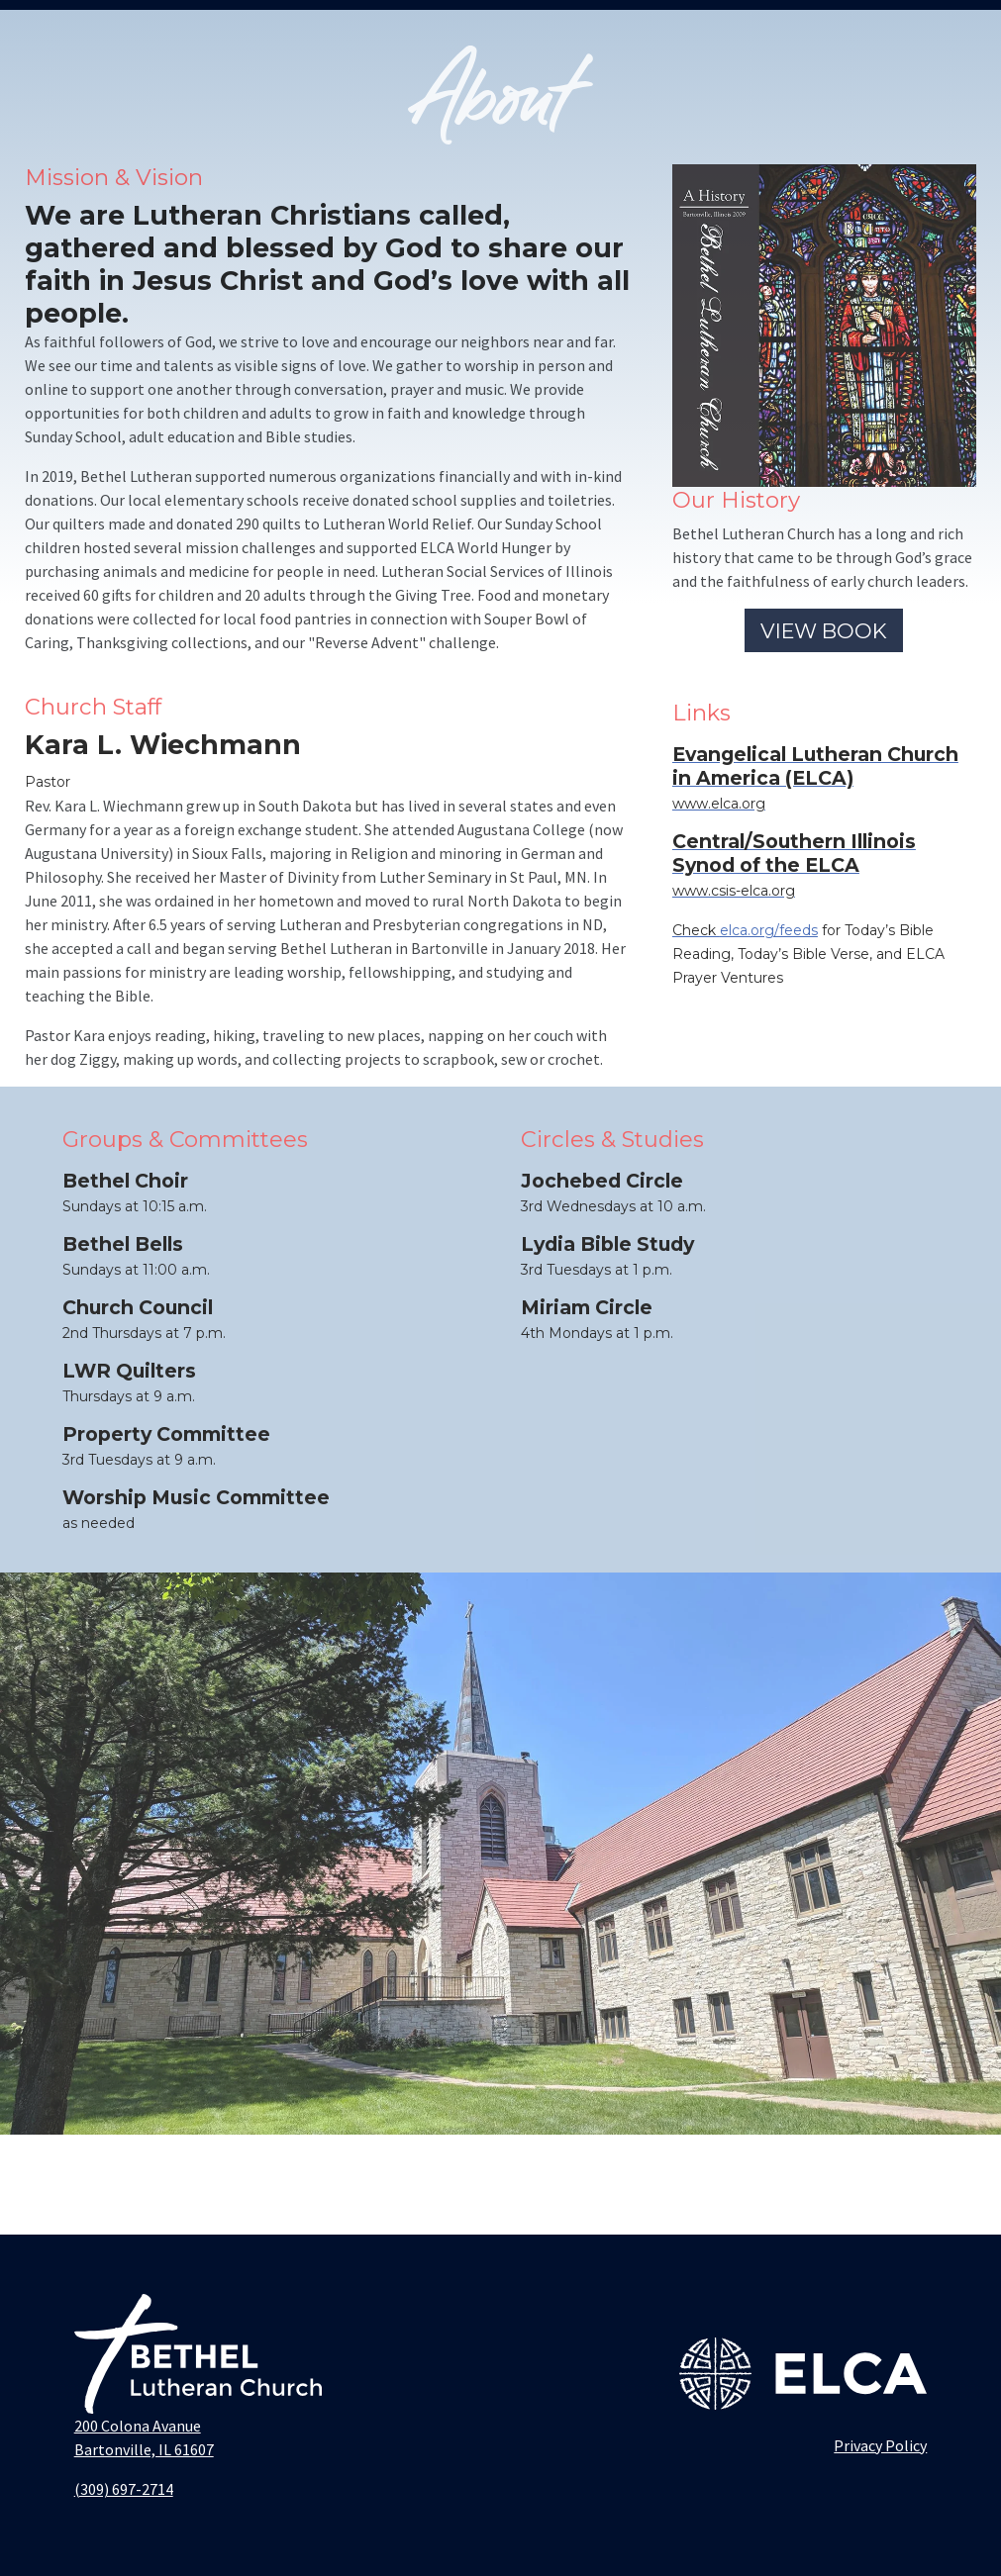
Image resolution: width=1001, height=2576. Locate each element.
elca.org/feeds (769, 930)
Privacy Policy (880, 2445)
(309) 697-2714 (123, 2489)
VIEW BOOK (823, 631)
